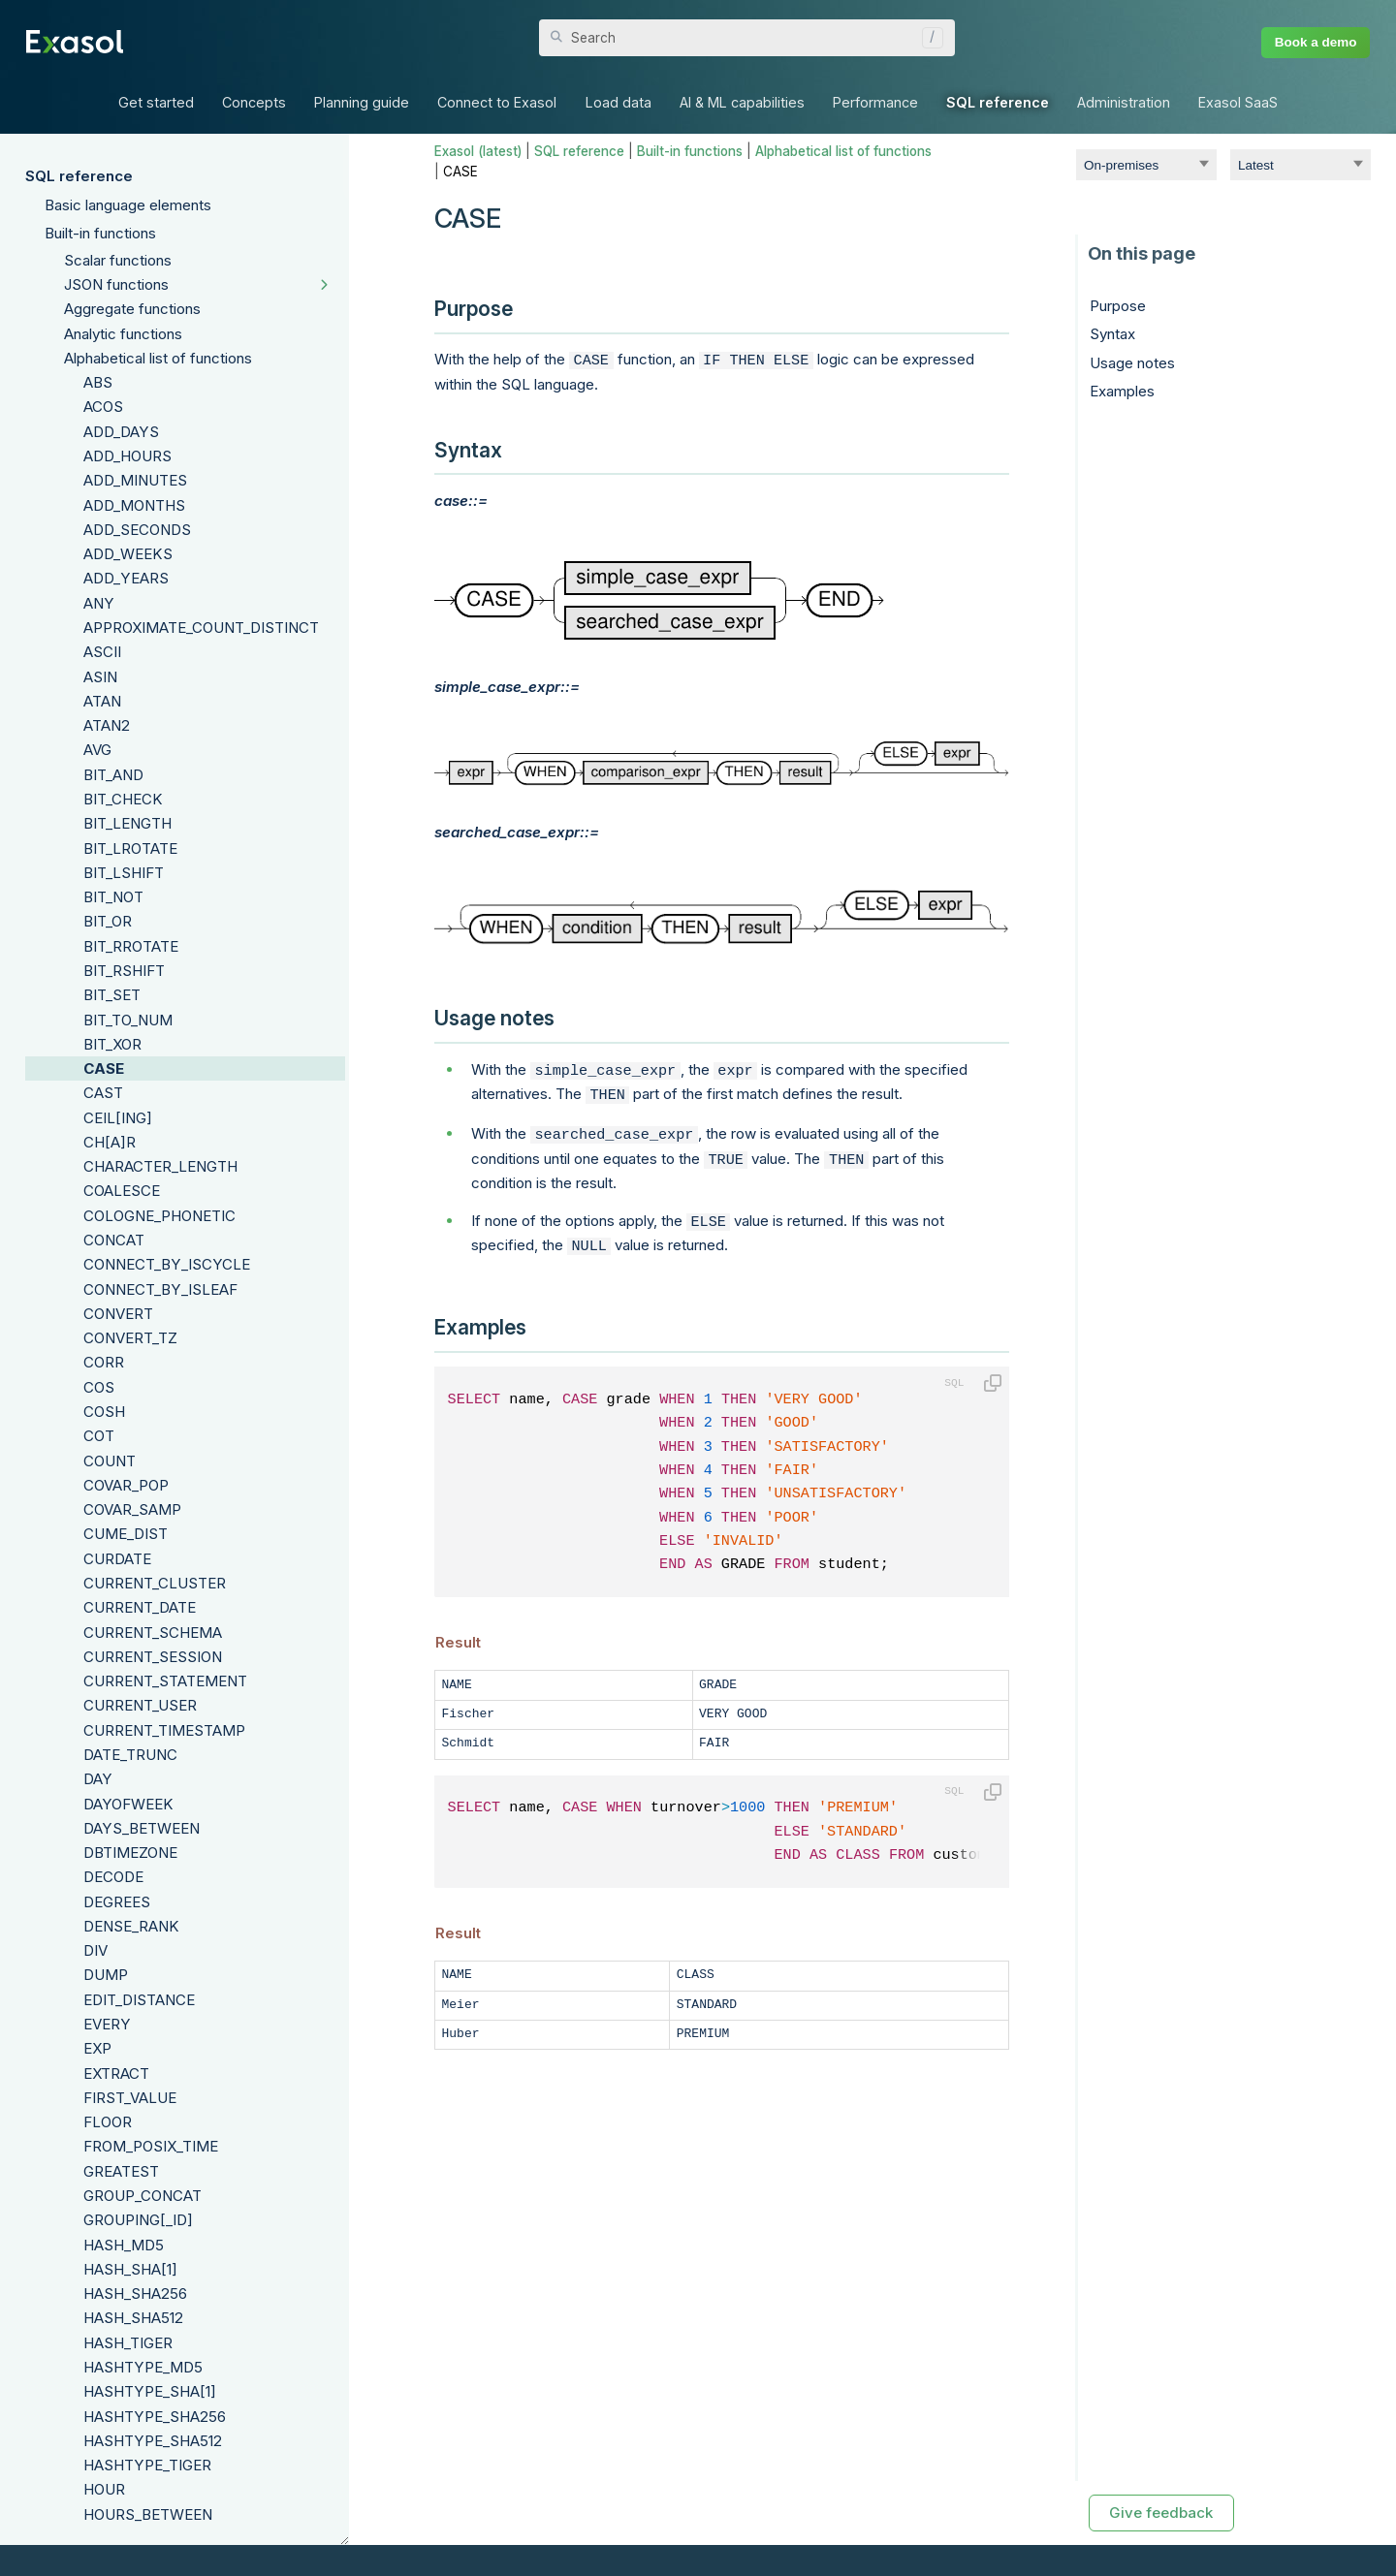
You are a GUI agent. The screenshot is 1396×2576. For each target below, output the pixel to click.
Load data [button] (618, 102)
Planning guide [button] (361, 102)
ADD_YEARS (126, 578)
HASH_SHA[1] (130, 2269)
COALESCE (121, 1190)
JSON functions (116, 284)
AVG (97, 749)
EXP (97, 2048)
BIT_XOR (112, 1044)
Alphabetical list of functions (158, 358)
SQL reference (79, 176)
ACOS (103, 406)
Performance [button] (875, 102)
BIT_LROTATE (130, 848)
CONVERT (118, 1313)
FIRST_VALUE (129, 2098)
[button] (928, 37)
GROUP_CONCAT (142, 2195)
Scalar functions (118, 260)
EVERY (107, 2024)
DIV (95, 1950)
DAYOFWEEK (128, 1804)
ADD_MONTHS (134, 505)
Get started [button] (156, 102)
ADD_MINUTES (135, 480)
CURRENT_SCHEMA (152, 1632)
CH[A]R (109, 1142)
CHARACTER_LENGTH (160, 1166)
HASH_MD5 (123, 2245)
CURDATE (117, 1559)
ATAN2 (106, 725)
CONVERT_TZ (130, 1338)
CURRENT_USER (140, 1705)
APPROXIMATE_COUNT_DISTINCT (201, 627)
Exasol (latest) (478, 151)
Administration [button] (1123, 102)
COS (98, 1387)
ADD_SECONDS (137, 529)
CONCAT (113, 1240)
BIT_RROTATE (130, 946)
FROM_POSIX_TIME (150, 2146)
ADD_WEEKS (128, 554)
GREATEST (121, 2171)
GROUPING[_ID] (138, 2220)
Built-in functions (100, 233)
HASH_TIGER (128, 2343)
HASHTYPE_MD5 (143, 2367)
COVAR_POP (126, 1485)
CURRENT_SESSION (152, 1657)
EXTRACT (116, 2073)
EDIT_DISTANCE (139, 2000)
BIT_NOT (113, 897)
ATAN (102, 701)
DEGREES (116, 1902)
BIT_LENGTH (127, 823)
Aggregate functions (132, 308)
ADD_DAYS (121, 432)
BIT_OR (107, 921)
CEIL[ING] (117, 1118)
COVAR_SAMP (132, 1509)
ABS (97, 382)
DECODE (113, 1877)
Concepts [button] (254, 102)
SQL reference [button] (997, 102)
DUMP (105, 1974)
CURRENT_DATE (139, 1607)
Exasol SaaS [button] (1238, 102)
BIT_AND (113, 775)
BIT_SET (112, 995)
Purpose (1118, 306)
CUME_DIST (125, 1533)
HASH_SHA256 (135, 2293)
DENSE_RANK (131, 1926)
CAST (103, 1093)
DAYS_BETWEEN (141, 1828)
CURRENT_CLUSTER (154, 1583)
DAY (97, 1779)
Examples (1122, 391)
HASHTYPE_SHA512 (152, 2441)
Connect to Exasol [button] (496, 102)
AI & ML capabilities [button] (742, 102)
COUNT (109, 1461)
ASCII (102, 652)
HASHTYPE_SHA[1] (149, 2391)
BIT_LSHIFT (123, 873)
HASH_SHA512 (133, 2318)
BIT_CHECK (123, 799)
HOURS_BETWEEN (147, 2514)
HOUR (104, 2489)
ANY (98, 603)
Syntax (1112, 334)
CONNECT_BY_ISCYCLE (166, 1264)
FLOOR (107, 2122)
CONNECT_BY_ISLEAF (160, 1289)
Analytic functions (123, 334)
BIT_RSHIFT (124, 970)
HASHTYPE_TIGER (147, 2465)
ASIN (100, 677)
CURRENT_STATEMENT (165, 1681)
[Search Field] (747, 37)
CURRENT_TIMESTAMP (164, 1730)
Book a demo (1316, 42)
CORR (103, 1362)
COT (98, 1436)
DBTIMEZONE (130, 1852)
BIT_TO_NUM (128, 1020)
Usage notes (1132, 363)
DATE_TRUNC (130, 1754)
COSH (104, 1411)
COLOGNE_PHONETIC (159, 1216)
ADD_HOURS (127, 456)
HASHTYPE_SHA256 (154, 2416)
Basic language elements (128, 205)
